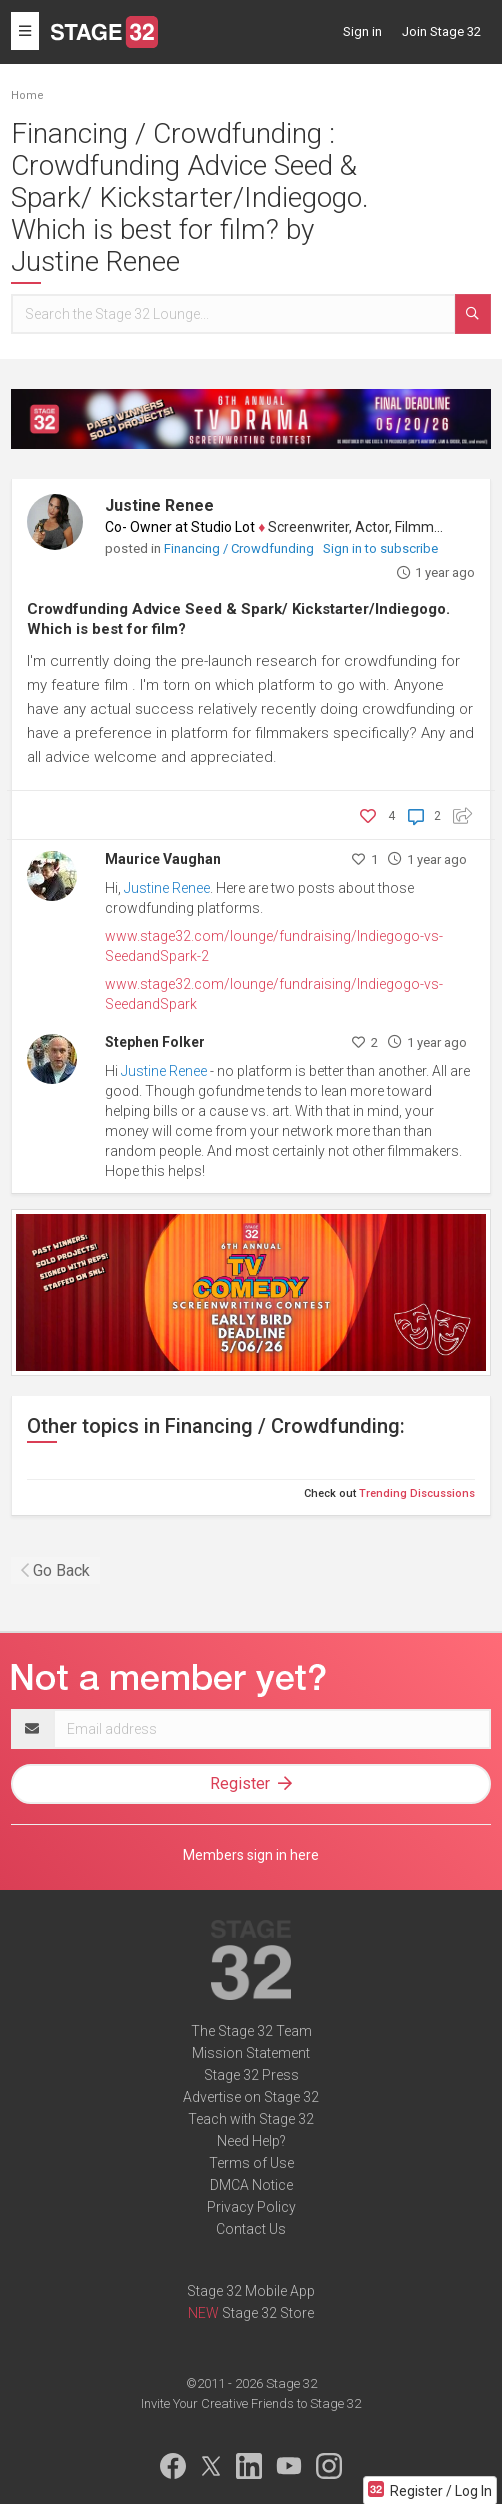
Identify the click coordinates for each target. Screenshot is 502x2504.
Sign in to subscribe (380, 548)
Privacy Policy (251, 2207)
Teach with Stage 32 (251, 2119)
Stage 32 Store (268, 2313)
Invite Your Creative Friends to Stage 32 (251, 2403)
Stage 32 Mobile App (251, 2291)
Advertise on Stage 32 (251, 2097)
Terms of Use (251, 2163)
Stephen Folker (155, 1042)
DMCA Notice (251, 2185)
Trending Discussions (417, 1493)
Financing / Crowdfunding (240, 548)
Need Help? (251, 2141)
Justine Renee (159, 505)
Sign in (362, 31)
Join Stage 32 (441, 31)
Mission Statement (251, 2053)
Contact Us (251, 2229)
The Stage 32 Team (251, 2031)
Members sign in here (251, 1855)
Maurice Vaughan (163, 859)
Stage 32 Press (251, 2075)
